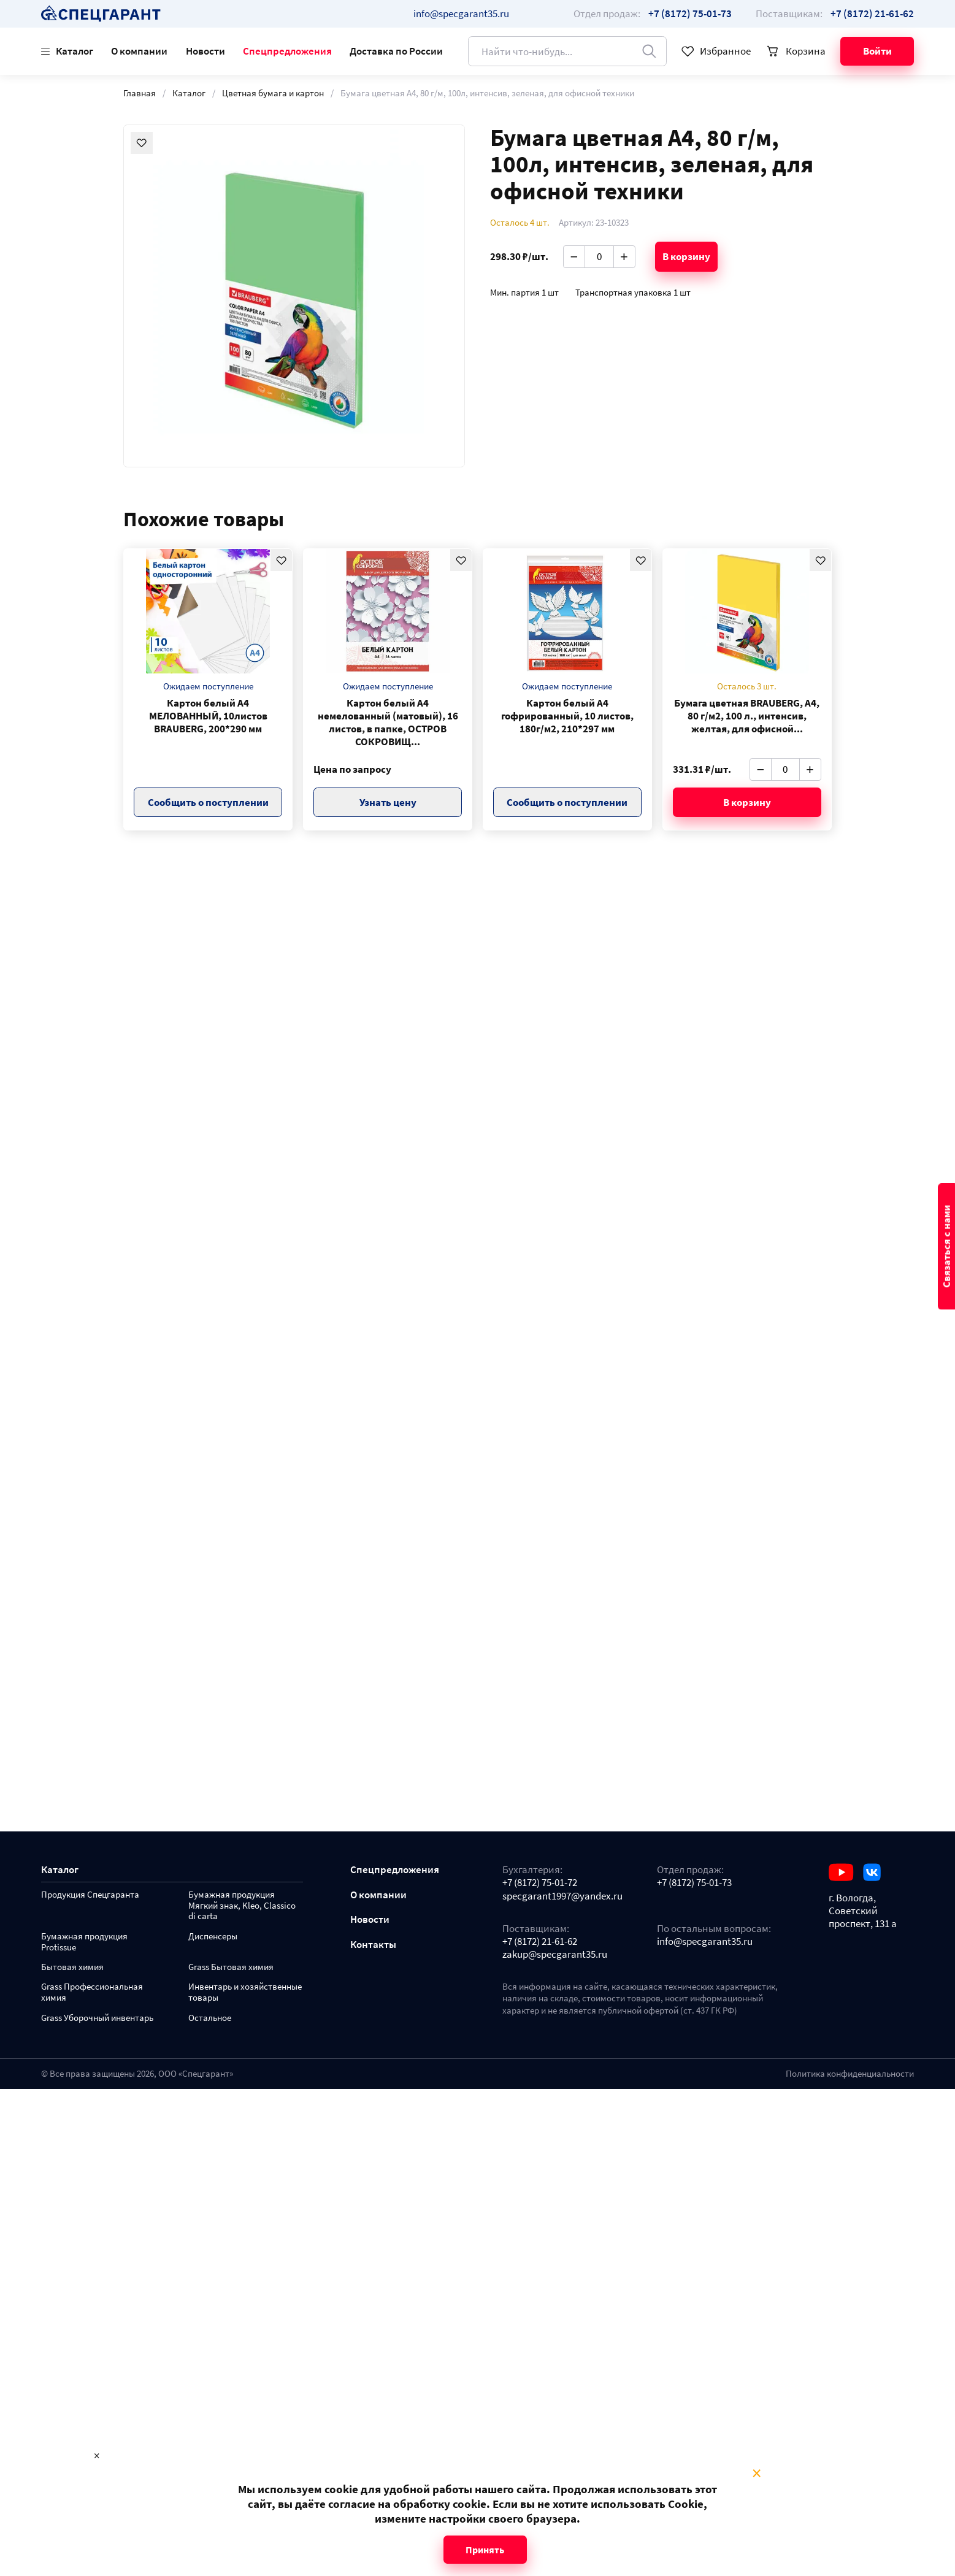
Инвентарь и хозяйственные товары (245, 1992)
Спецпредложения (287, 51)
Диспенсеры (212, 1936)
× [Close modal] (756, 2473)
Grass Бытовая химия (231, 1967)
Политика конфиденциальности (850, 2073)
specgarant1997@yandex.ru (562, 1896)
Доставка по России (396, 51)
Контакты (373, 1944)
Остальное (209, 2018)
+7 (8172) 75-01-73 (694, 1882)
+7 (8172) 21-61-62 (539, 1941)
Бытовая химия (72, 1967)
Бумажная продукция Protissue (84, 1942)
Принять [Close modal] (485, 2549)
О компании (139, 51)
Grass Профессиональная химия (92, 1992)
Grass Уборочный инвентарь (97, 2018)
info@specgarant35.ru (461, 13)
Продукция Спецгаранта (90, 1895)
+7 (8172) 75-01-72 (539, 1882)
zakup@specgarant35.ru (554, 1954)
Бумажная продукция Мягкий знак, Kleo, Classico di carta (242, 1906)
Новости (205, 51)
